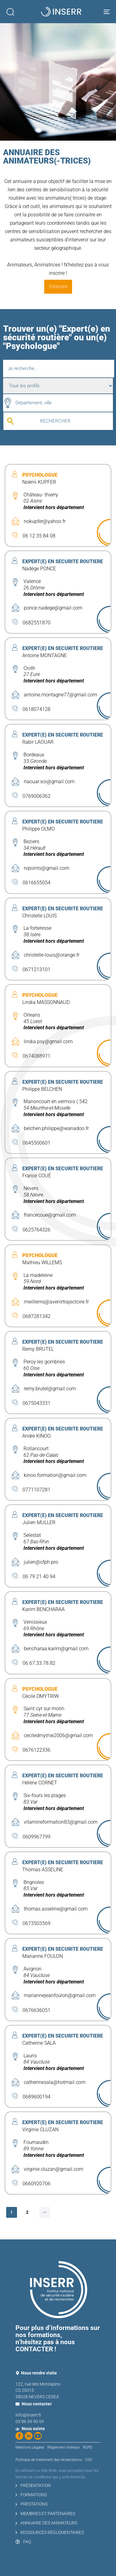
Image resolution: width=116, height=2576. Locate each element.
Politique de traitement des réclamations (48, 2460)
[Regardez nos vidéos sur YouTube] (38, 2436)
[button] (10, 12)
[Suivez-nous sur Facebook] (19, 2436)
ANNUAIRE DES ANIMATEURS (46, 2522)
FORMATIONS (31, 2494)
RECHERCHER (55, 421)
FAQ (23, 2541)
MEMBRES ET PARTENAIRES (45, 2513)
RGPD (87, 2447)
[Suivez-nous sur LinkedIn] (28, 2436)
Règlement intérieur (63, 2447)
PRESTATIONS (31, 2504)
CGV (88, 2460)
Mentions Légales (29, 2447)
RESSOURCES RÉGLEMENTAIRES (49, 2532)
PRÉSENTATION (33, 2485)
